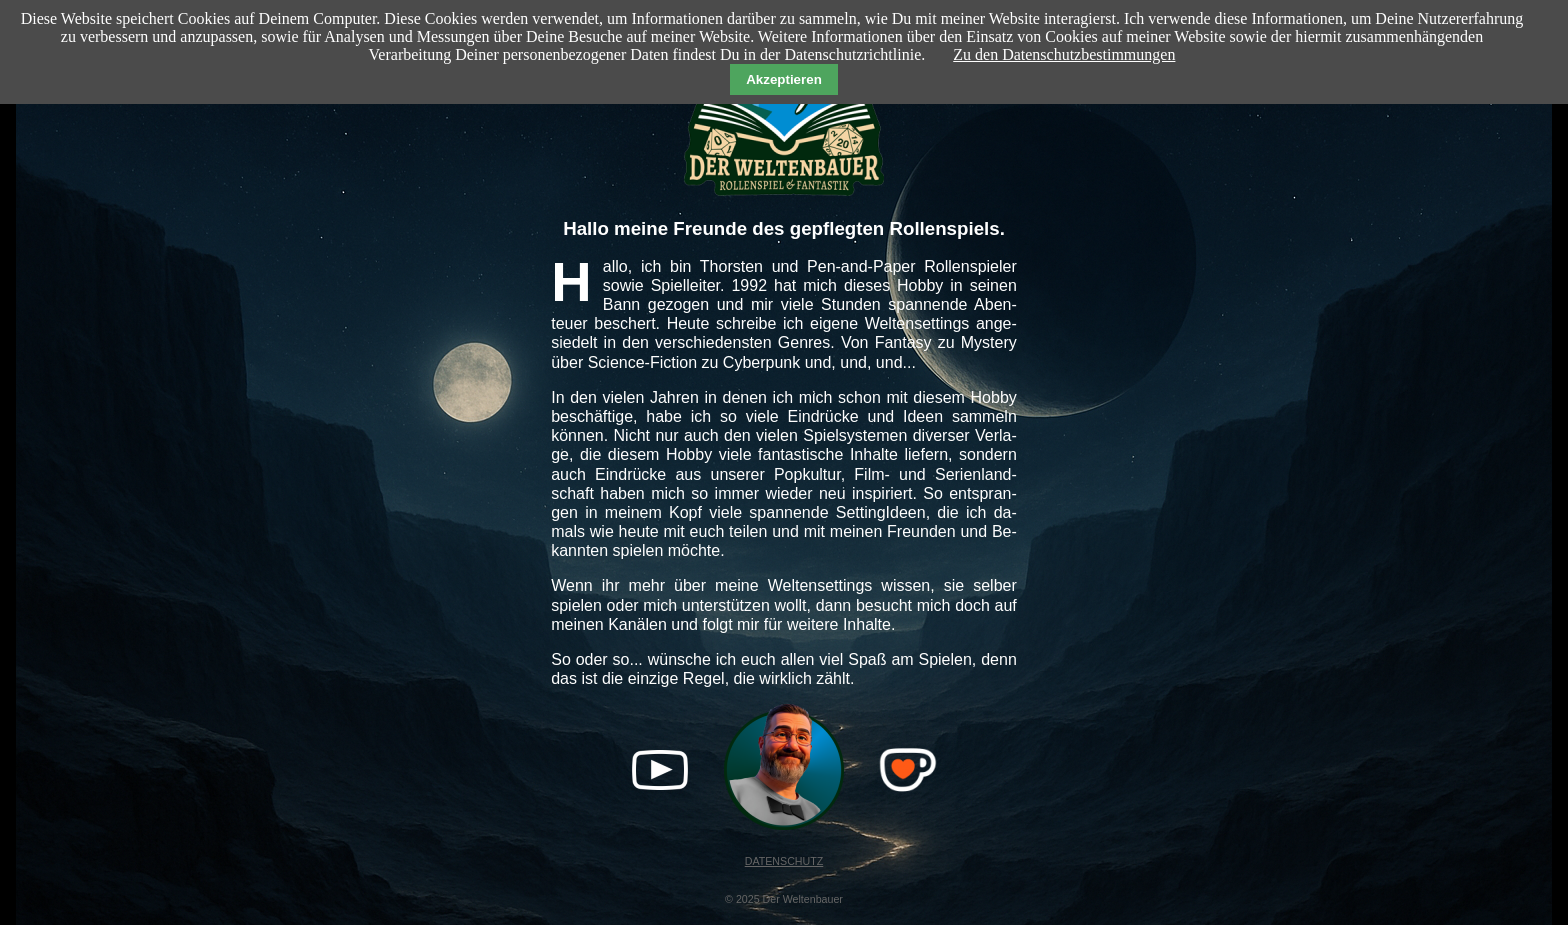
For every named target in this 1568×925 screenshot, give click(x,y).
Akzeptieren (784, 79)
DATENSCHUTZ (784, 861)
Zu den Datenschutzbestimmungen (1064, 54)
